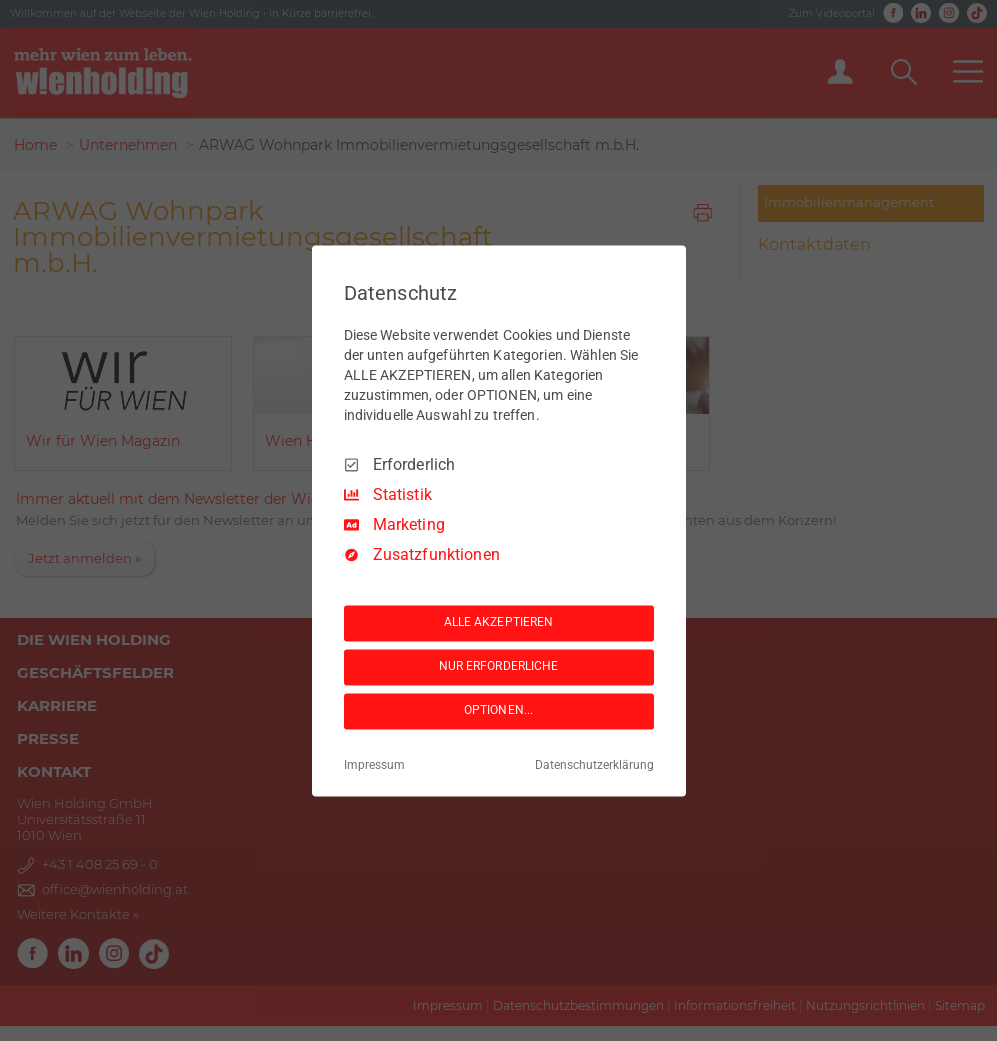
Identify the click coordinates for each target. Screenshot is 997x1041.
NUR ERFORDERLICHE (499, 667)
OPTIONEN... (498, 711)
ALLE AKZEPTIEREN (499, 623)
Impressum (374, 765)
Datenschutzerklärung (594, 765)
